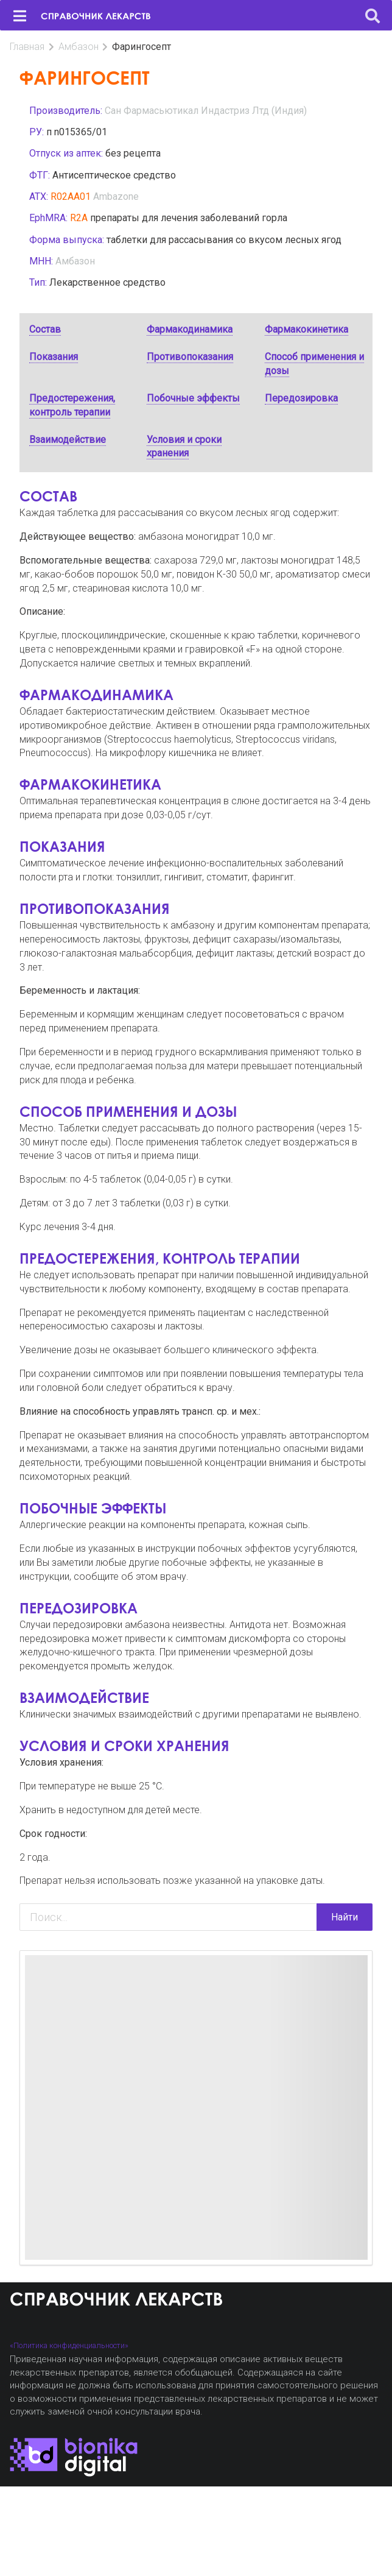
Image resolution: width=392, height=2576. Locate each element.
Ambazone (116, 196)
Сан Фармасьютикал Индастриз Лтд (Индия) (206, 110)
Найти (344, 1917)
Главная (27, 46)
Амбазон (78, 46)
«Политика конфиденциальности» (69, 2345)
